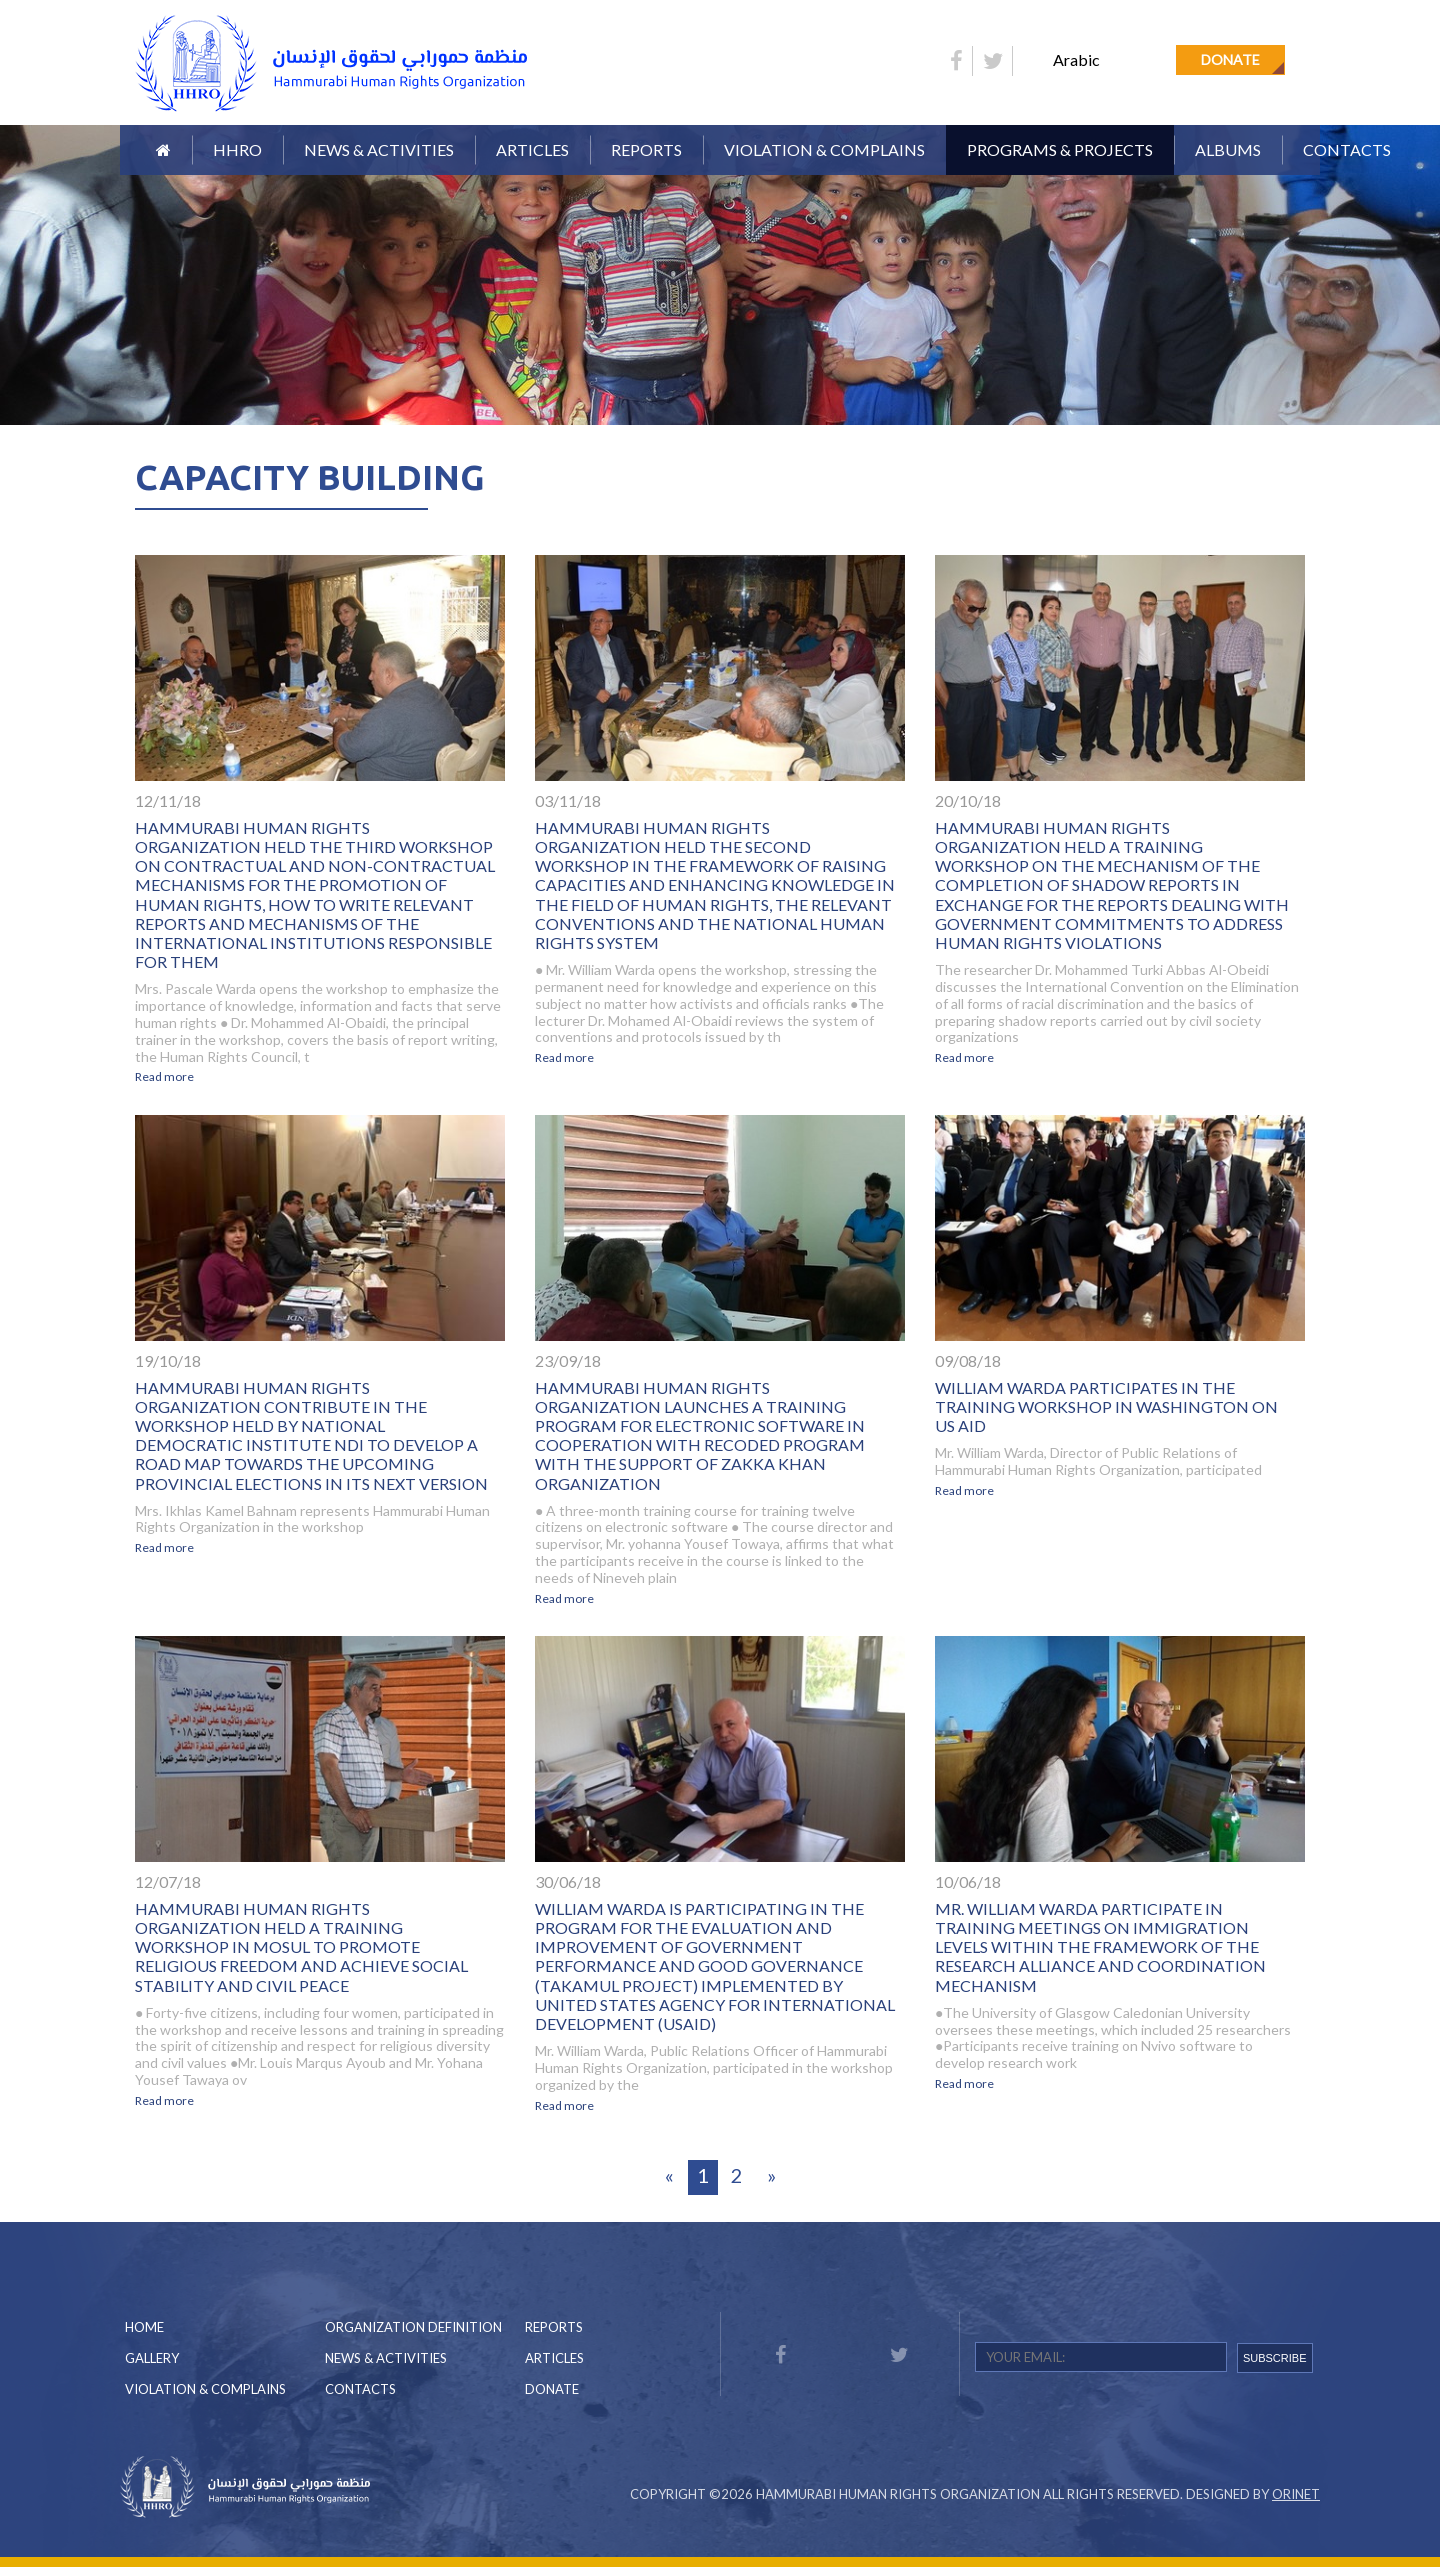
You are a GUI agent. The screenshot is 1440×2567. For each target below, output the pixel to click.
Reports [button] (646, 149)
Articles (532, 149)
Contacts (1347, 149)
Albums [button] (1228, 149)
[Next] (771, 2177)
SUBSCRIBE (1275, 2358)
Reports (554, 2327)
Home (144, 2327)
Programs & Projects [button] (1060, 149)
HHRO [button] (237, 149)
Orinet (1296, 2494)
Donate (1230, 59)
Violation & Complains (824, 149)
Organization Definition (413, 2327)
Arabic (1076, 59)
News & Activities (379, 149)
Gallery (152, 2358)
